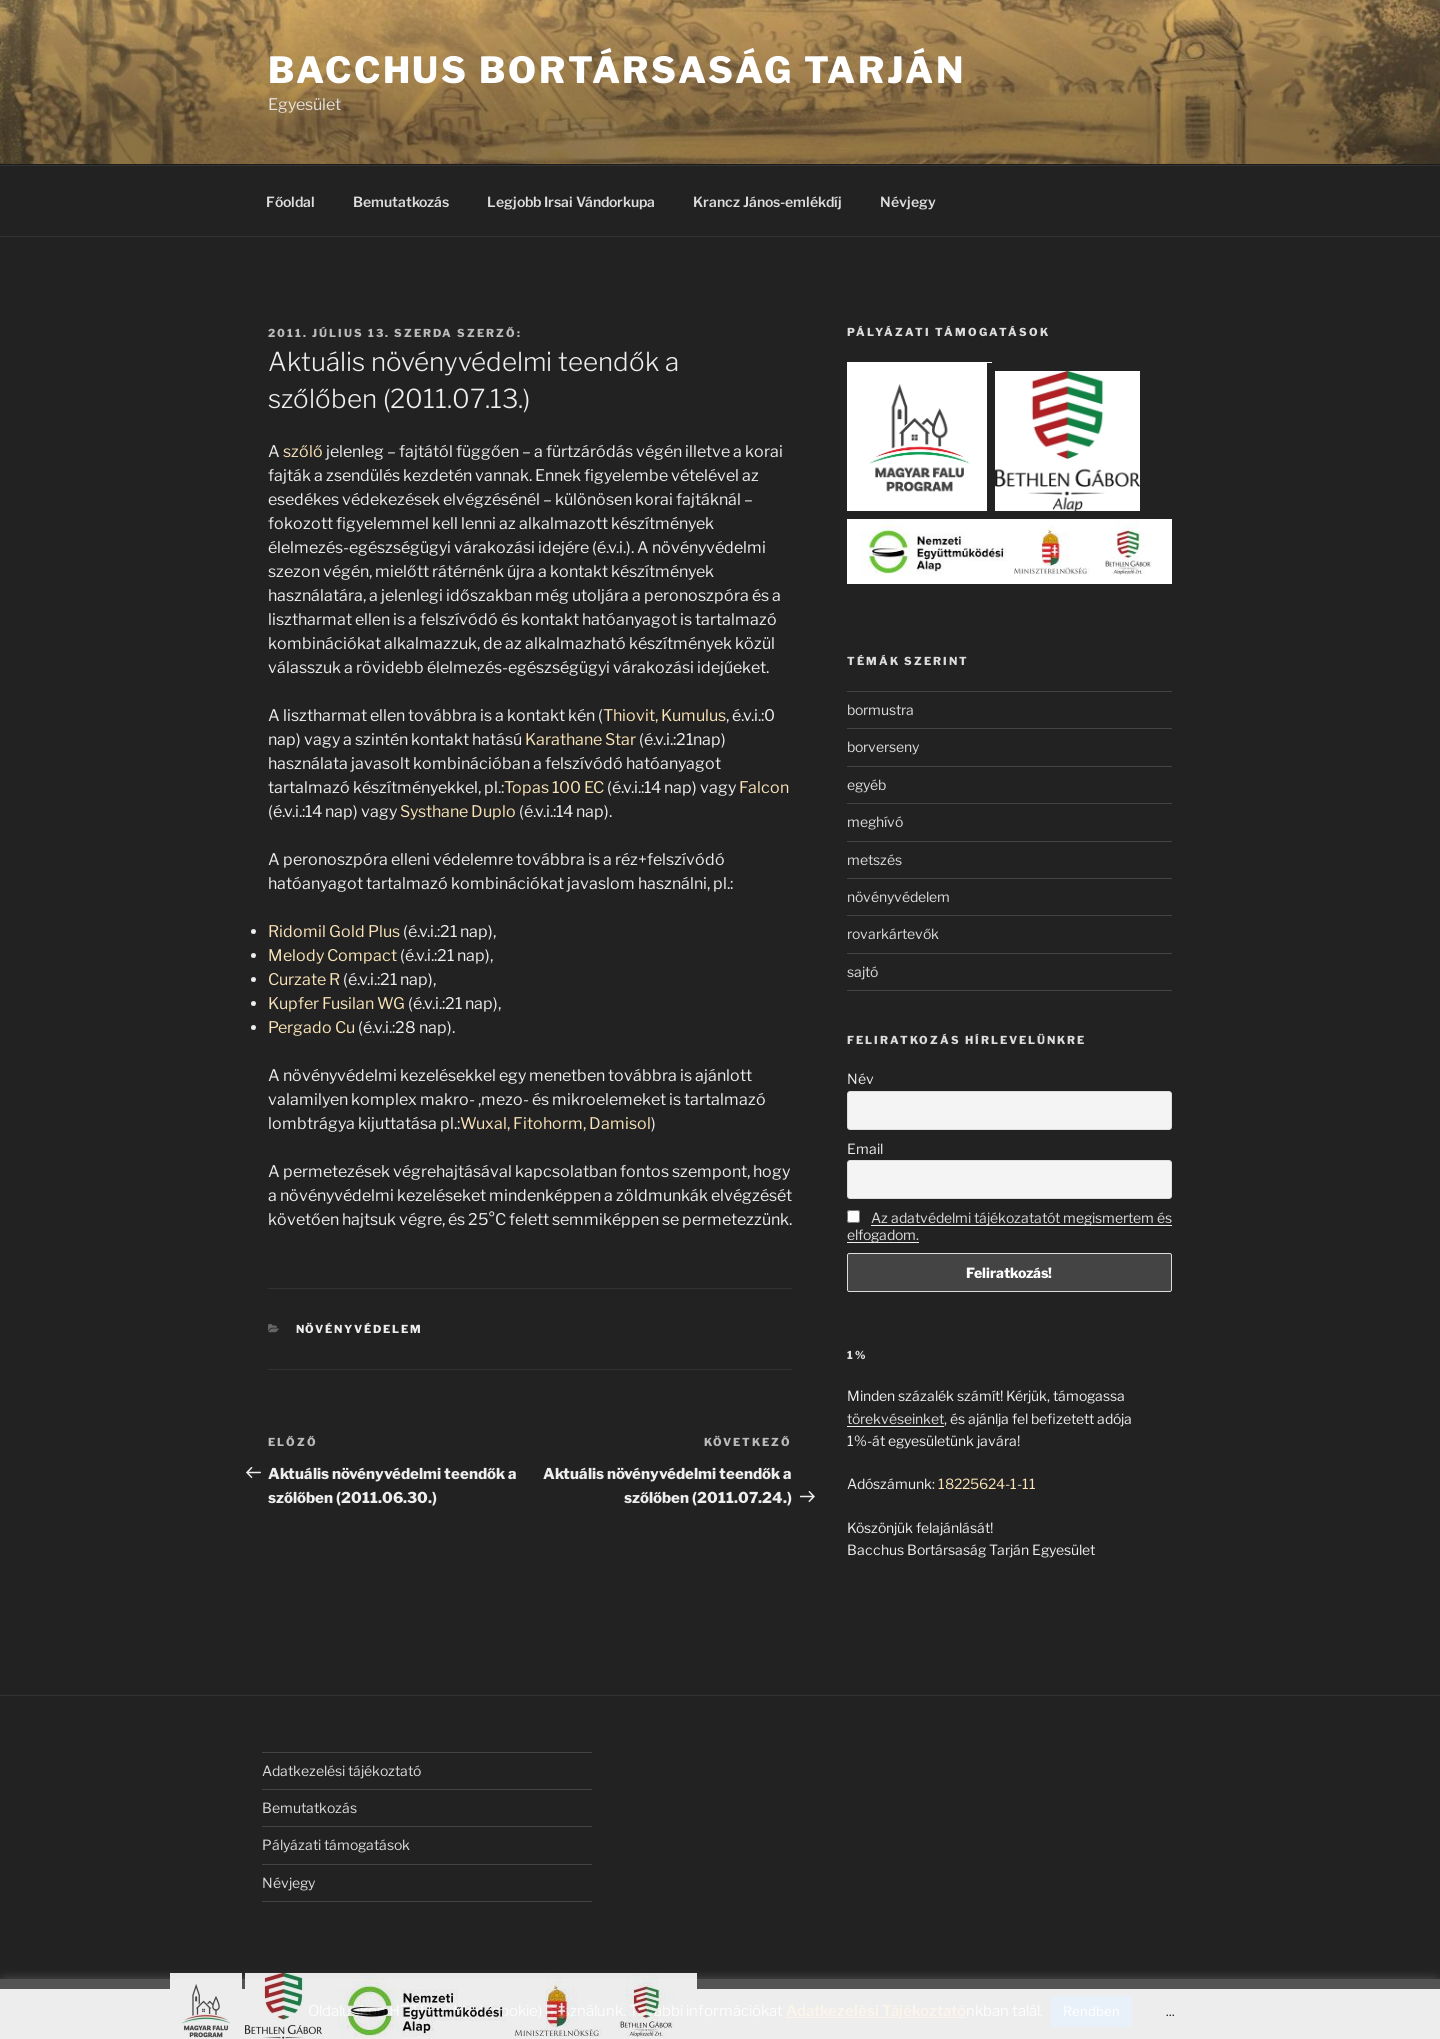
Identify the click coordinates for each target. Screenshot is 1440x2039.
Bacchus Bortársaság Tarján (617, 70)
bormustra (880, 709)
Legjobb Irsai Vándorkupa (571, 201)
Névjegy (908, 201)
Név (860, 1078)
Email (865, 1148)
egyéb (866, 784)
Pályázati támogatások (336, 1844)
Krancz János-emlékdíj (767, 201)
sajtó (862, 971)
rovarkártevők (893, 933)
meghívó (875, 821)
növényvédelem (360, 1329)
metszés (874, 859)
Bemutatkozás (401, 201)
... (1170, 2011)
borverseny (883, 746)
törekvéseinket (895, 1418)
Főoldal (290, 201)
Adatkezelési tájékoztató (341, 1770)
